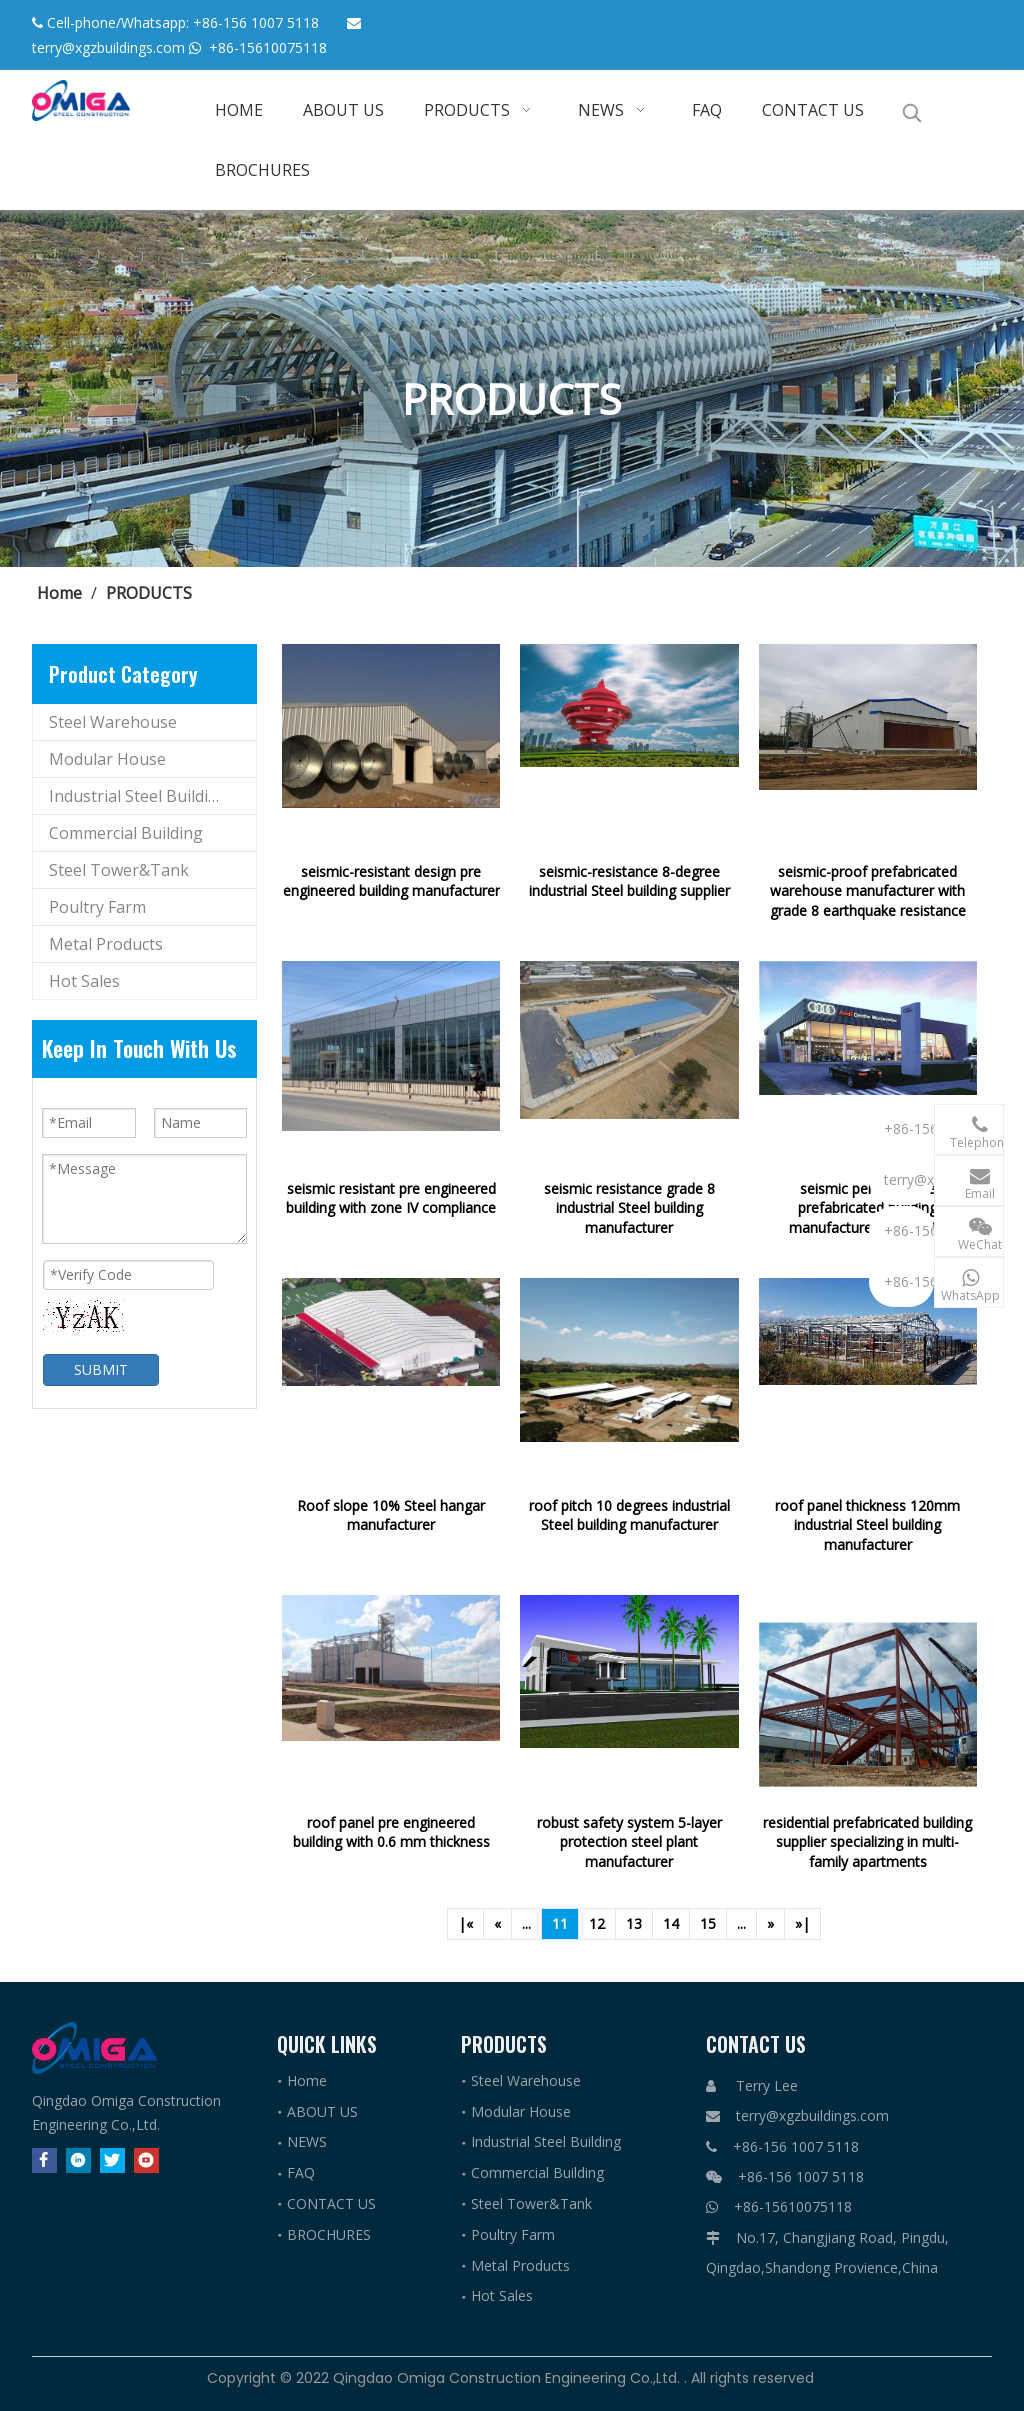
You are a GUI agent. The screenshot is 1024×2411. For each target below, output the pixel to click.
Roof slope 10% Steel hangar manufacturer (391, 1515)
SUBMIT (101, 1369)
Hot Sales (84, 981)
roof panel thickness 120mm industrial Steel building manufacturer (867, 1525)
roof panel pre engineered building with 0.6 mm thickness (391, 1832)
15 (708, 1923)
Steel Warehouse (113, 722)
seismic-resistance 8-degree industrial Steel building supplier (629, 881)
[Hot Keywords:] (912, 113)
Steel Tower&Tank (119, 870)
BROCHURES (329, 2234)
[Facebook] (44, 2159)
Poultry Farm (97, 907)
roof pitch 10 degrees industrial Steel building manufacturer (629, 1515)
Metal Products (106, 944)
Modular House (107, 759)
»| (802, 1923)
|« (465, 1923)
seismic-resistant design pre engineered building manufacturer (391, 881)
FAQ (301, 2172)
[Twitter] (112, 2159)
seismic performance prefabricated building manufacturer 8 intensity (868, 1208)
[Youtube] (146, 2159)
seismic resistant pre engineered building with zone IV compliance (391, 1198)
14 (671, 1923)
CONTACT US (331, 2203)
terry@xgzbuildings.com (108, 47)
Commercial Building (126, 833)
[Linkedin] (78, 2159)
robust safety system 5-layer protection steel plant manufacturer (629, 1842)
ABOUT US (322, 2111)
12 (597, 1923)
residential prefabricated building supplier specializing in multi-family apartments (867, 1842)
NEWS (307, 2141)
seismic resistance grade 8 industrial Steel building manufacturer (629, 1208)
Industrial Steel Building (138, 796)
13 (634, 1923)
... (526, 1923)
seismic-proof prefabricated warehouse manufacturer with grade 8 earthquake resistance (868, 891)
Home (307, 2080)
